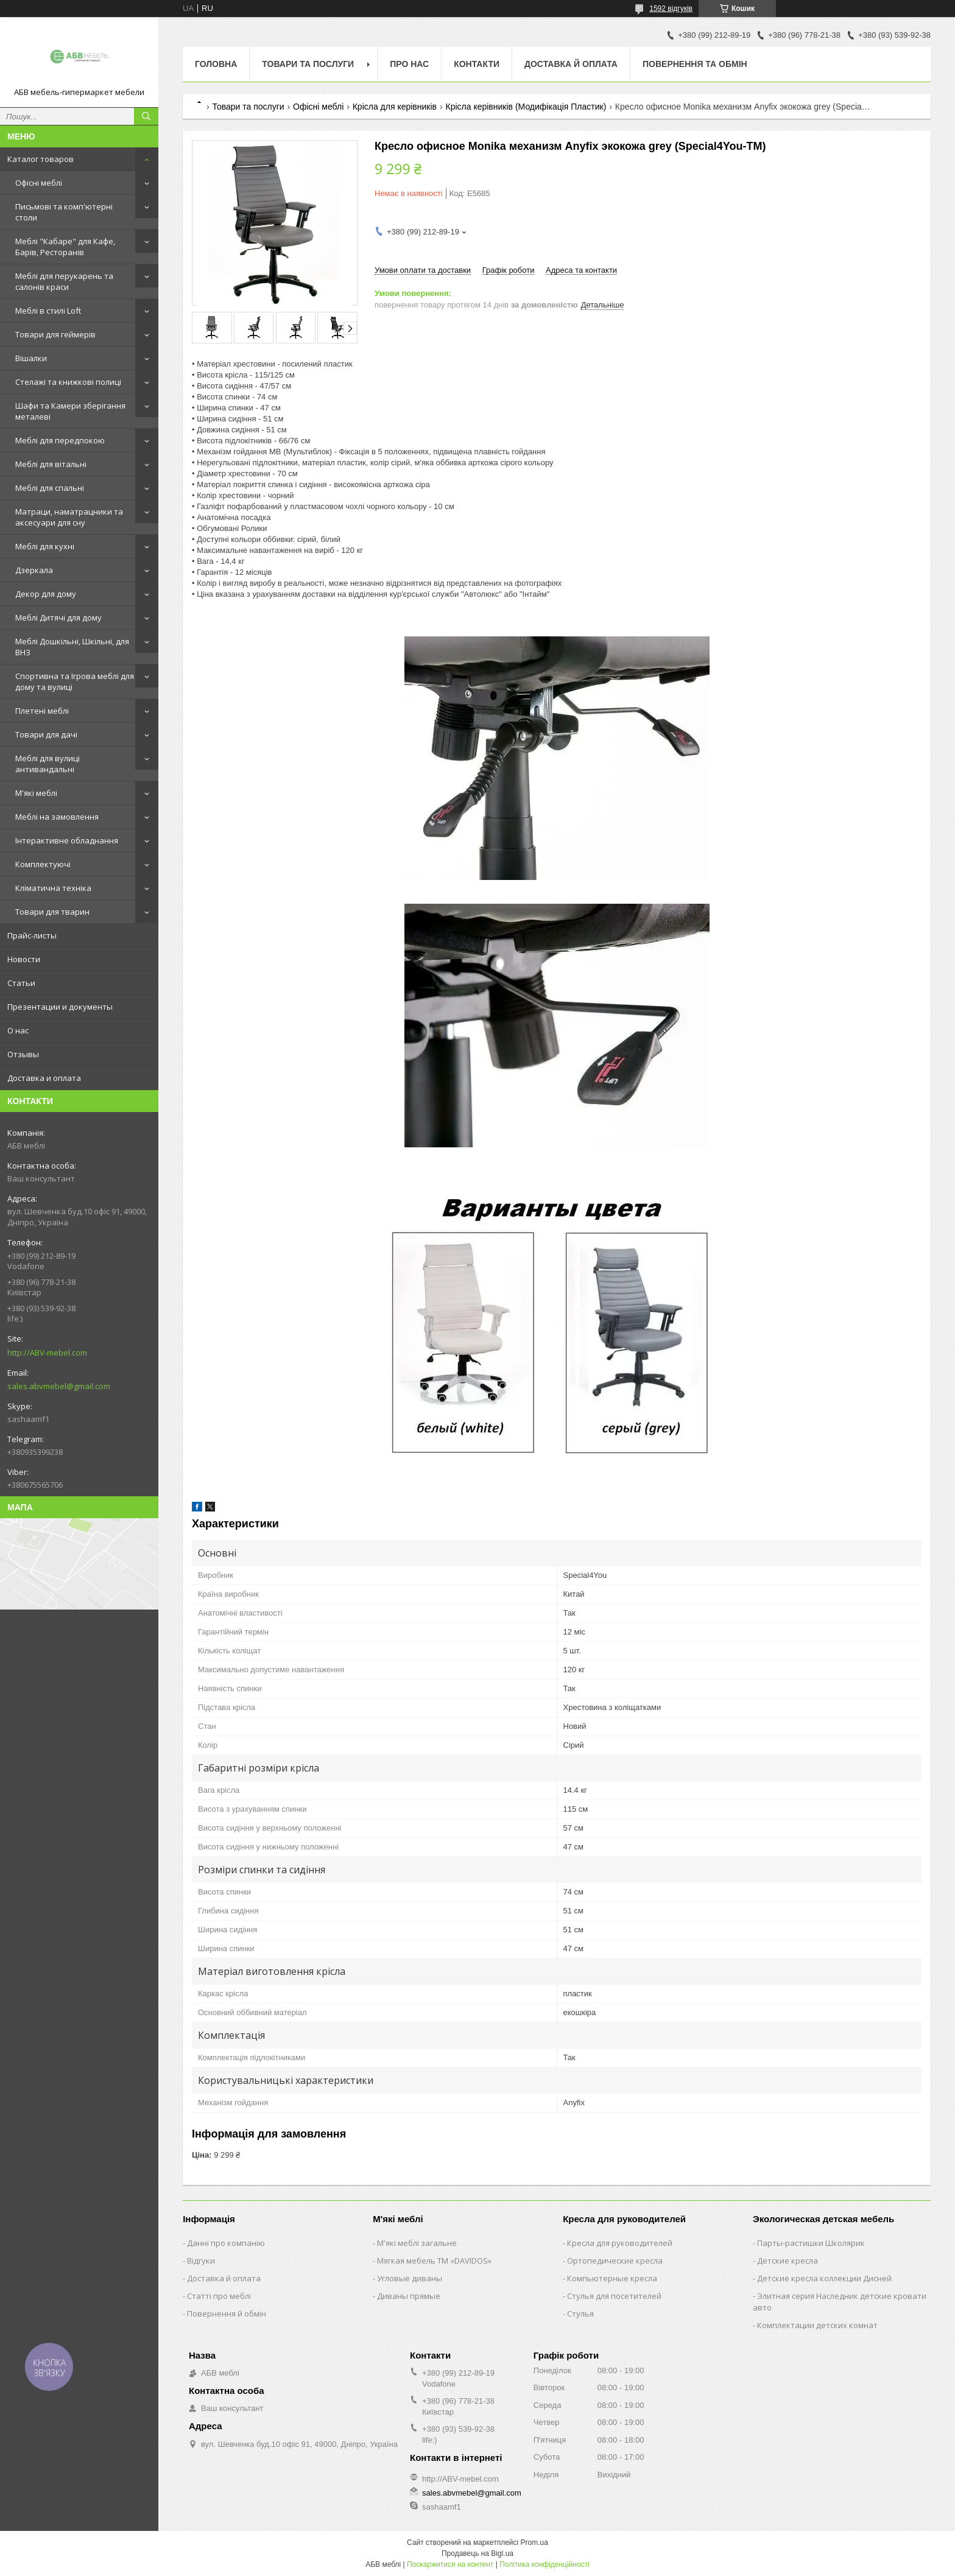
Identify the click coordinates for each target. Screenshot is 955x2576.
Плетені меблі (42, 710)
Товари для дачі (46, 734)
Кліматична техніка (53, 887)
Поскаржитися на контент (450, 2564)
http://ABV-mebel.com (47, 1352)
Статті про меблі (219, 2295)
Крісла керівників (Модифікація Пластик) (525, 106)
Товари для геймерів (55, 334)
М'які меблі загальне (417, 2242)
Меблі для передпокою (60, 440)
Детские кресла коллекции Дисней (824, 2278)
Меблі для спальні (49, 487)
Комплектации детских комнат (817, 2325)
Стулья (580, 2313)
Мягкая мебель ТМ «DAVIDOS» (434, 2260)
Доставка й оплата (571, 64)
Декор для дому (45, 593)
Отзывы (23, 1054)
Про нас (409, 64)
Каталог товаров (40, 158)
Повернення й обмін (226, 2313)
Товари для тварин (52, 911)
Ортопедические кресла (615, 2260)
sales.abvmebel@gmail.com (58, 1386)
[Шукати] (146, 116)
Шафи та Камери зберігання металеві (70, 411)
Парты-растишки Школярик (811, 2242)
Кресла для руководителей (619, 2242)
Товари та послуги (308, 64)
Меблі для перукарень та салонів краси (64, 281)
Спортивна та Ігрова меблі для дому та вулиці (74, 681)
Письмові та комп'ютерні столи (64, 212)
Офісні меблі (38, 182)
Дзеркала (34, 570)
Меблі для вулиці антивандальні (47, 764)
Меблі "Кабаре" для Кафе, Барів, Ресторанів (65, 247)
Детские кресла (787, 2260)
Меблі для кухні (44, 546)
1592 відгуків (670, 8)
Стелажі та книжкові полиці (68, 381)
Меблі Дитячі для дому (58, 617)
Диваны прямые (408, 2295)
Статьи (21, 982)
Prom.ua (534, 2542)
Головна (216, 64)
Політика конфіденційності (544, 2564)
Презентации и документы (60, 1006)
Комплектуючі (43, 864)
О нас (18, 1030)
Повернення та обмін (695, 64)
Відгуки (201, 2260)
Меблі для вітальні (50, 464)
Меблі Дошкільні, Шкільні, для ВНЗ (72, 647)
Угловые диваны (409, 2278)
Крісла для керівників (395, 106)
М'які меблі (36, 792)
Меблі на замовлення (57, 816)
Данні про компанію (226, 2242)
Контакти (476, 64)
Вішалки (31, 358)
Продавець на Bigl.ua (477, 2553)
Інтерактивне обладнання (66, 840)
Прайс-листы (32, 935)
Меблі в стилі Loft (48, 310)
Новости (23, 959)
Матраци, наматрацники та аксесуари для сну (69, 517)
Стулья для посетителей (614, 2295)
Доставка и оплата (44, 1077)
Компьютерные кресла (612, 2278)
